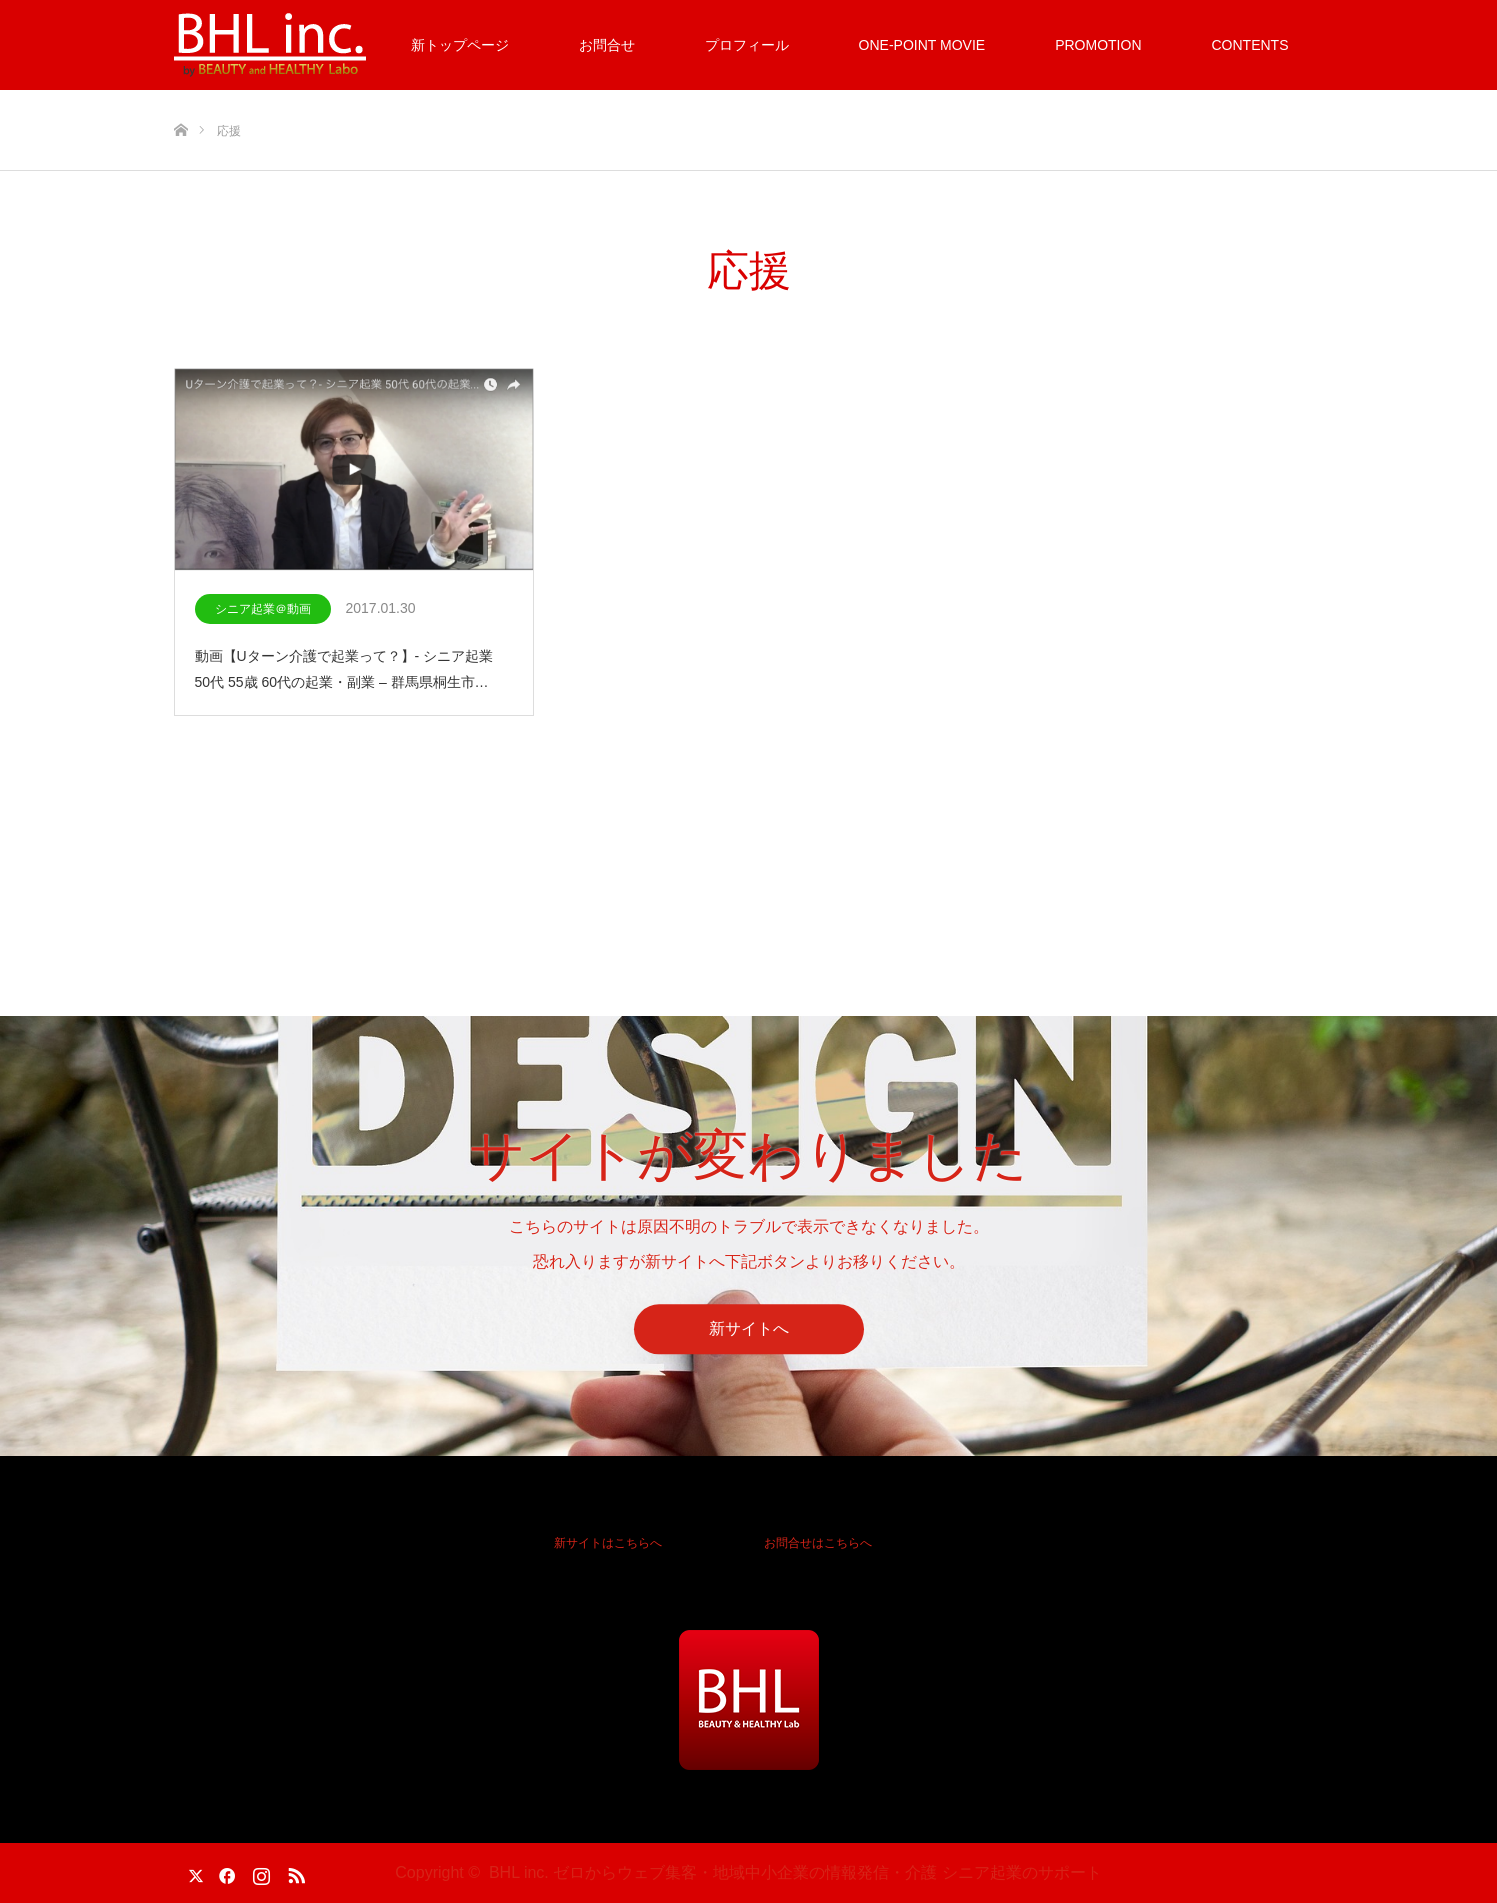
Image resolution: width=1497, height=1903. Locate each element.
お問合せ (607, 45)
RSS (294, 1872)
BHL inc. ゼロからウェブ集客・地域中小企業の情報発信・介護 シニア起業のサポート (795, 1872)
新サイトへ (749, 1329)
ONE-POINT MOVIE (922, 45)
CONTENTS (1250, 45)
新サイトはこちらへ (608, 1543)
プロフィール (747, 45)
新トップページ (460, 45)
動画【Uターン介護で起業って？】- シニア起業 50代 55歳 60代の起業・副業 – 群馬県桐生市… (344, 668)
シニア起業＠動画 (263, 609)
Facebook (224, 1872)
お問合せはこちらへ (818, 1543)
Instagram (259, 1872)
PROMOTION (1098, 45)
